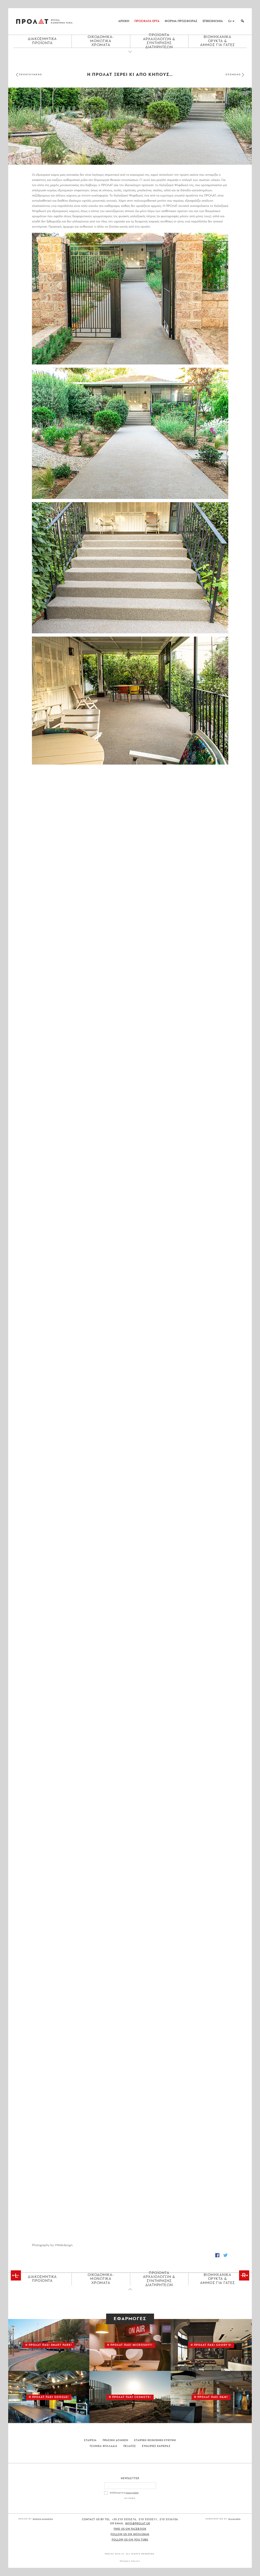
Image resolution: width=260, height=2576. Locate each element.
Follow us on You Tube (130, 2540)
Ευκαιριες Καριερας (156, 2446)
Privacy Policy (130, 2561)
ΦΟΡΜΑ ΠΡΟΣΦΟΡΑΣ (181, 21)
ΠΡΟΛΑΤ (32, 21)
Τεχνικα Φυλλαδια (103, 2446)
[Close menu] (130, 55)
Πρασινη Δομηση (115, 2440)
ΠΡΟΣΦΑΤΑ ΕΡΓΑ (146, 21)
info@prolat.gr (137, 2523)
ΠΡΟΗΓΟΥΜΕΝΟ (30, 74)
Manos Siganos (43, 2519)
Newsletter (130, 2478)
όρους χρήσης (132, 2493)
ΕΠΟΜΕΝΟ (233, 74)
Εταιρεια (90, 2440)
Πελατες (129, 2446)
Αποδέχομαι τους (124, 2493)
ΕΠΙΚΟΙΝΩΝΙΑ (213, 21)
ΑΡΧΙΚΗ (123, 21)
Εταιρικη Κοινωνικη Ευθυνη (155, 2440)
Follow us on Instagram (130, 2534)
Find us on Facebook (130, 2529)
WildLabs (234, 2519)
